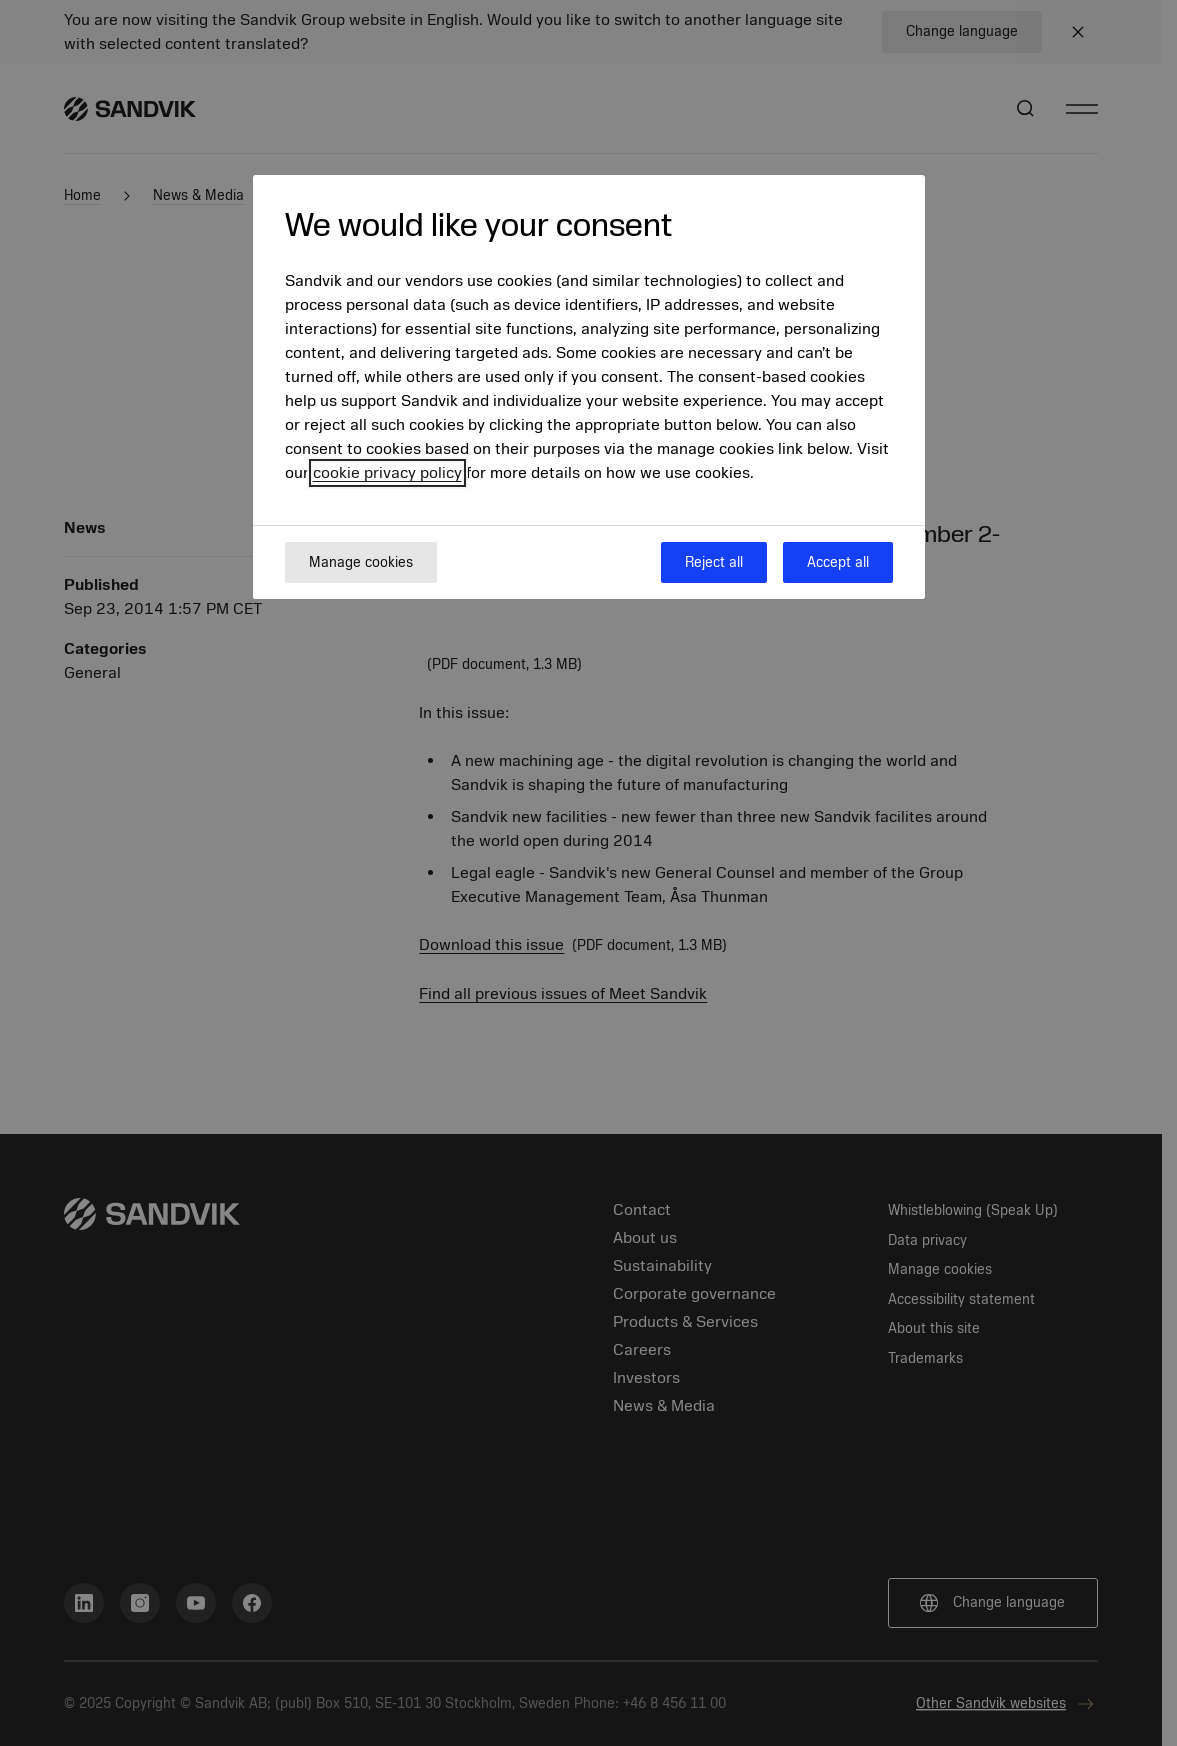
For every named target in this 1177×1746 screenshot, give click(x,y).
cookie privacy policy (387, 473)
